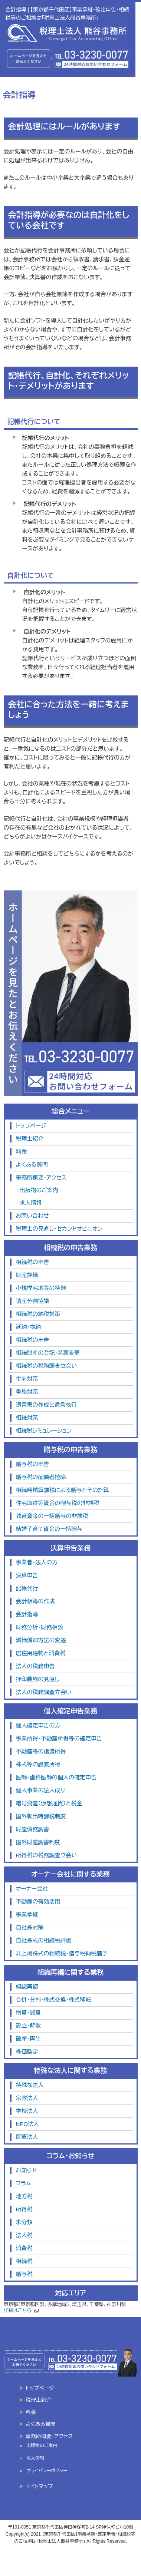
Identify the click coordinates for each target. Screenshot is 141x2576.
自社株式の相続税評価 (44, 1940)
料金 (21, 1151)
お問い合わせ (32, 1216)
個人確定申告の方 (38, 1725)
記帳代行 (27, 1588)
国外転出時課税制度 (41, 1816)
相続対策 (27, 1418)
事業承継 (27, 1914)
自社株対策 (30, 1927)
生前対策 (27, 1379)
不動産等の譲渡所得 (41, 1751)
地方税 (24, 2196)
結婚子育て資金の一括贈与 (49, 1529)
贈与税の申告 (32, 1464)
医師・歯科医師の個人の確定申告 (56, 1777)
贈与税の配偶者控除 (41, 1477)
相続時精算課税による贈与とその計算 (62, 1490)
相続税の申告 (32, 1262)
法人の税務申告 (35, 1666)
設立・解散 (28, 2026)
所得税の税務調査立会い (46, 1855)
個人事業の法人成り (40, 1790)
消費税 (24, 2248)
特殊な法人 (30, 2085)
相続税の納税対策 (38, 1314)
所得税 (24, 2209)
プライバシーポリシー (47, 2470)
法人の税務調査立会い (44, 1692)
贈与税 (24, 2274)
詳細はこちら (18, 2310)
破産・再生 (28, 2039)
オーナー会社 (32, 1888)
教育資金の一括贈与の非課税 (52, 1516)
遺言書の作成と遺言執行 (46, 1405)
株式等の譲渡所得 (38, 1764)
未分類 (24, 2222)
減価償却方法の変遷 (41, 1640)
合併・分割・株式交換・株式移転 (53, 2000)
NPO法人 (27, 2124)
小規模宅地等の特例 (41, 1288)
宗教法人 (27, 2098)
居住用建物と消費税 (41, 1653)
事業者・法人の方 (37, 1562)
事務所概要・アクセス (41, 1177)
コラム (23, 2183)
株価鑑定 (27, 2051)
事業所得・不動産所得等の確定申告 (59, 1738)
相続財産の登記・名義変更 (48, 1353)
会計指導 (27, 1614)
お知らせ (26, 2170)
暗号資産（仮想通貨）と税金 (49, 1803)
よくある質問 (32, 1164)
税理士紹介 (30, 1138)
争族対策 (27, 1392)
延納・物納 (28, 1327)
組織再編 (27, 1987)
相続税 (24, 2261)
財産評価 (27, 1275)
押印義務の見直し (38, 1679)
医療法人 (27, 2137)
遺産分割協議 (32, 1301)
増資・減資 (28, 2013)
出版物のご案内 (39, 1190)
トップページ (31, 1125)
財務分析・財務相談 (39, 1627)
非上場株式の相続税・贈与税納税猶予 (62, 1953)
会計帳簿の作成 (35, 1601)
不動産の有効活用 (38, 1901)
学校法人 (27, 2111)
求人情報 (31, 1203)
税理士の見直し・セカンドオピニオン (59, 1229)
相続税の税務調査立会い (46, 1366)
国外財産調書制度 (38, 1842)
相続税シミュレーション (44, 1431)
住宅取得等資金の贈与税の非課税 (57, 1503)
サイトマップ (39, 2486)
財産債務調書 (32, 1829)
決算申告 (27, 1575)
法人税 (24, 2235)
